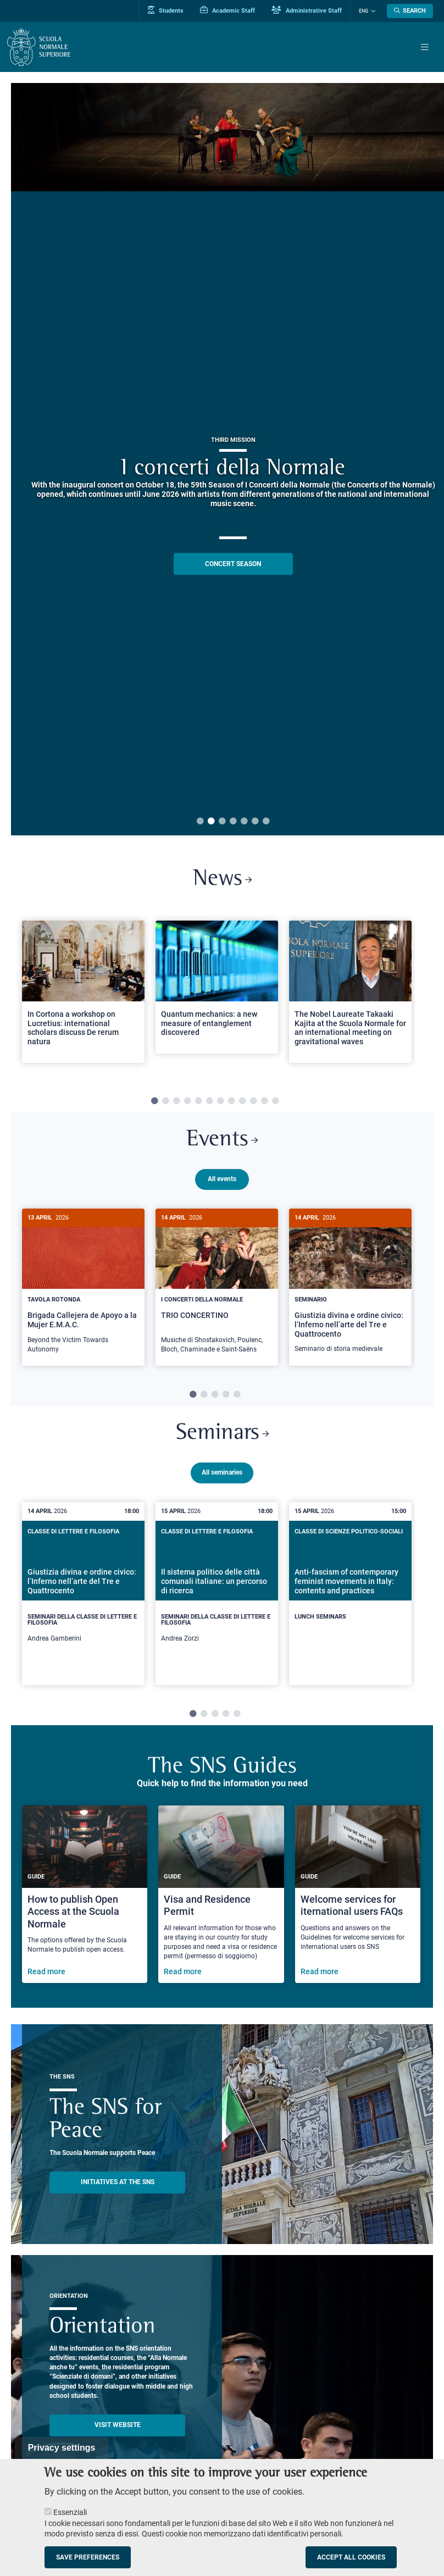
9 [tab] (242, 1101)
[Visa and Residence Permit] (221, 1892)
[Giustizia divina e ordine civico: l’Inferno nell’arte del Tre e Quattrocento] (350, 1287)
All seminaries (222, 1470)
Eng (363, 11)
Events (222, 1140)
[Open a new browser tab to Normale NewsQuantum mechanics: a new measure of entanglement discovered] (217, 987)
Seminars (222, 1431)
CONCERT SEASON (233, 564)
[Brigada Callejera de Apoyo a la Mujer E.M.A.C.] (83, 1287)
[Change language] (372, 11)
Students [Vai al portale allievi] (166, 10)
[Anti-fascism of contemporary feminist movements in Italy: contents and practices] (350, 1584)
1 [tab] (200, 821)
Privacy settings (62, 2447)
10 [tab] (253, 1101)
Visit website (118, 2423)
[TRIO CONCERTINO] (217, 1287)
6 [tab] (254, 821)
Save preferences (87, 2557)
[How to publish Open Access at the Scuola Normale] (84, 1892)
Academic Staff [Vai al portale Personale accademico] (227, 10)
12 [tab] (275, 1101)
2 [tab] (211, 821)
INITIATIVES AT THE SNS (117, 2180)
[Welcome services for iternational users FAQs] (357, 1892)
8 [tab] (231, 1101)
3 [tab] (222, 821)
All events (222, 1179)
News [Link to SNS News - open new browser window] (222, 879)
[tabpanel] (83, 996)
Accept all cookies (351, 2557)
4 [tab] (232, 821)
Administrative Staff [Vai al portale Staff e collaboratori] (306, 10)
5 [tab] (243, 821)
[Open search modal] (410, 11)
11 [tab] (264, 1101)
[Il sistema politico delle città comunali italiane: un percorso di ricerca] (217, 1591)
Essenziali (70, 2512)
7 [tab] (265, 821)
